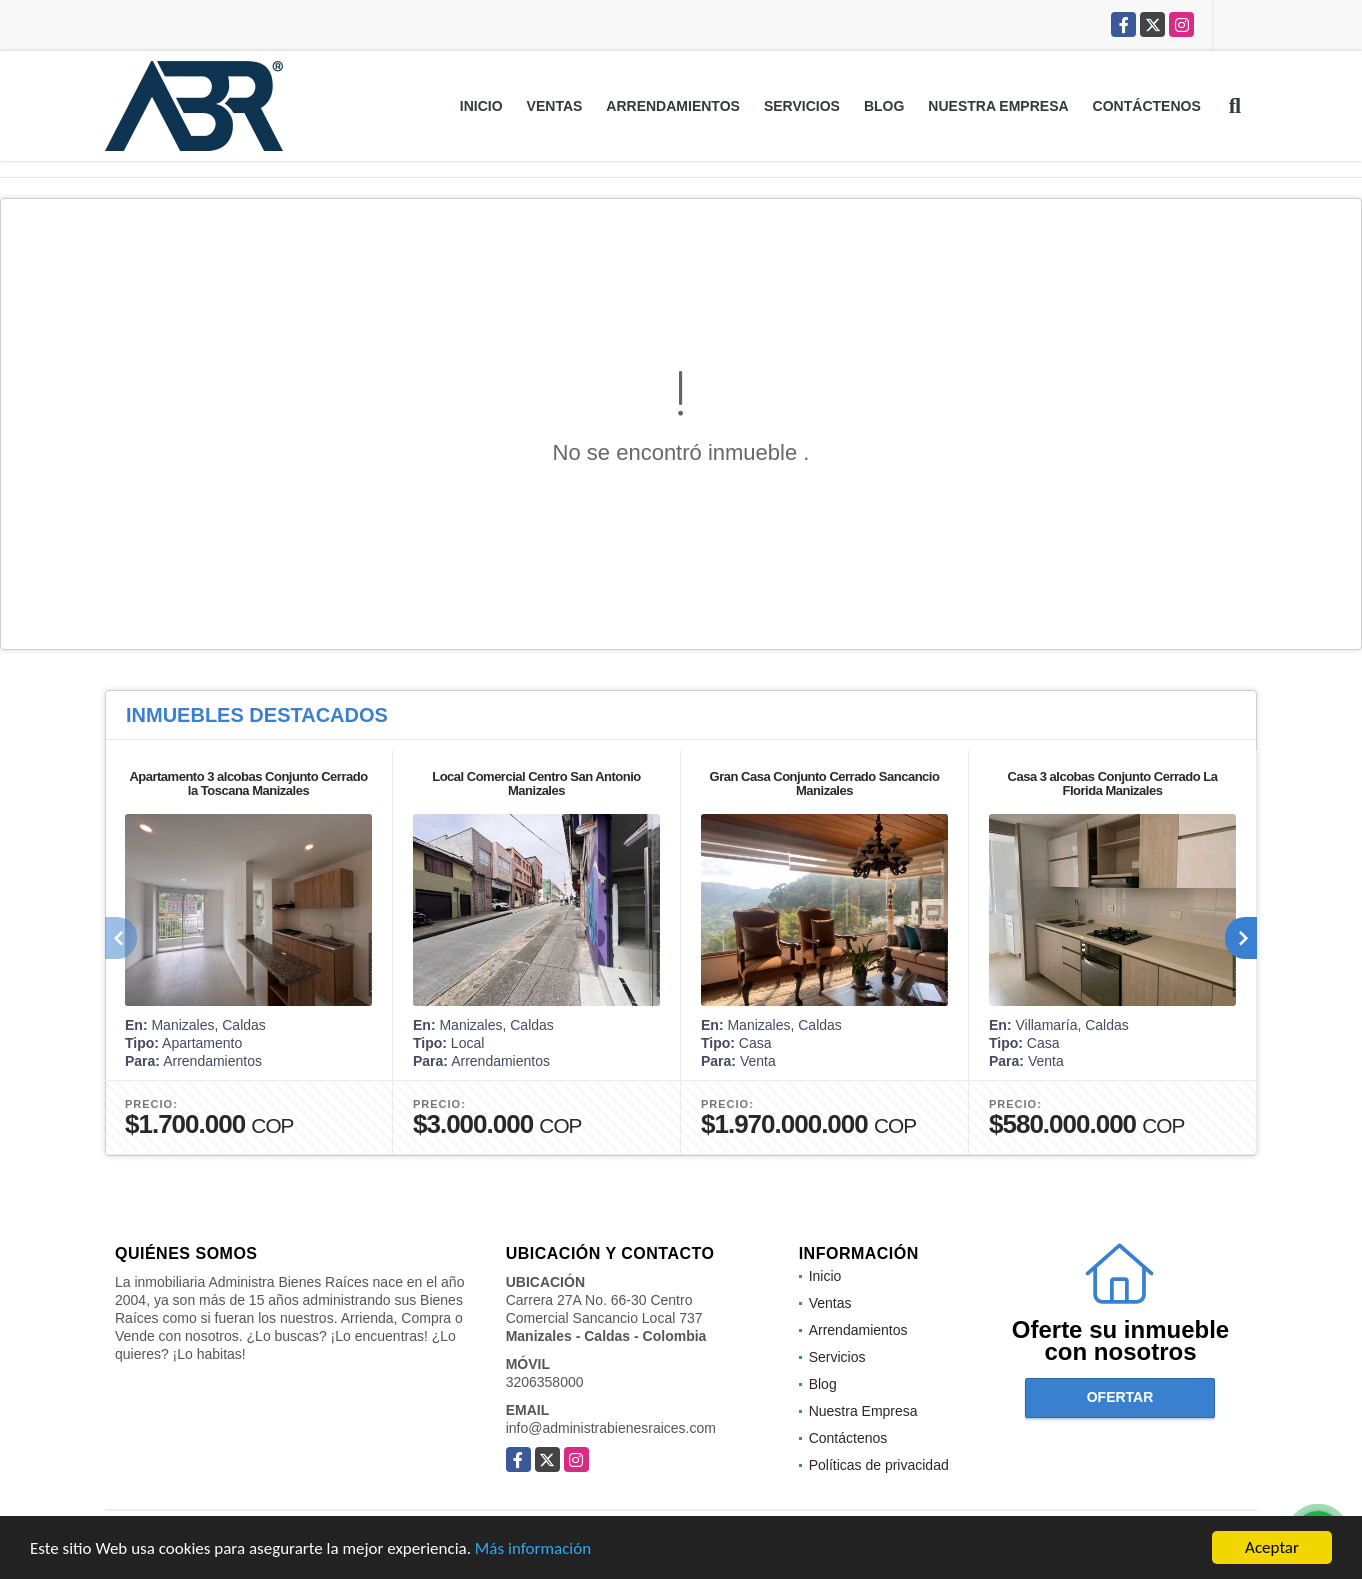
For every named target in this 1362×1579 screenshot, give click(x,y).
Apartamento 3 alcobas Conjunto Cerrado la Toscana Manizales (248, 783)
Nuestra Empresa (998, 106)
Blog (884, 106)
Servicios (802, 106)
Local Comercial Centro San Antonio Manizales (536, 783)
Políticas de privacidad (879, 1465)
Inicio (481, 106)
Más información (533, 1548)
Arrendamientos (673, 106)
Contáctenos (1147, 106)
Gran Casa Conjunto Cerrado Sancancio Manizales (825, 783)
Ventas (555, 106)
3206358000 (545, 1382)
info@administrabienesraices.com (611, 1428)
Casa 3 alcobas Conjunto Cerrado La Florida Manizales (1113, 783)
